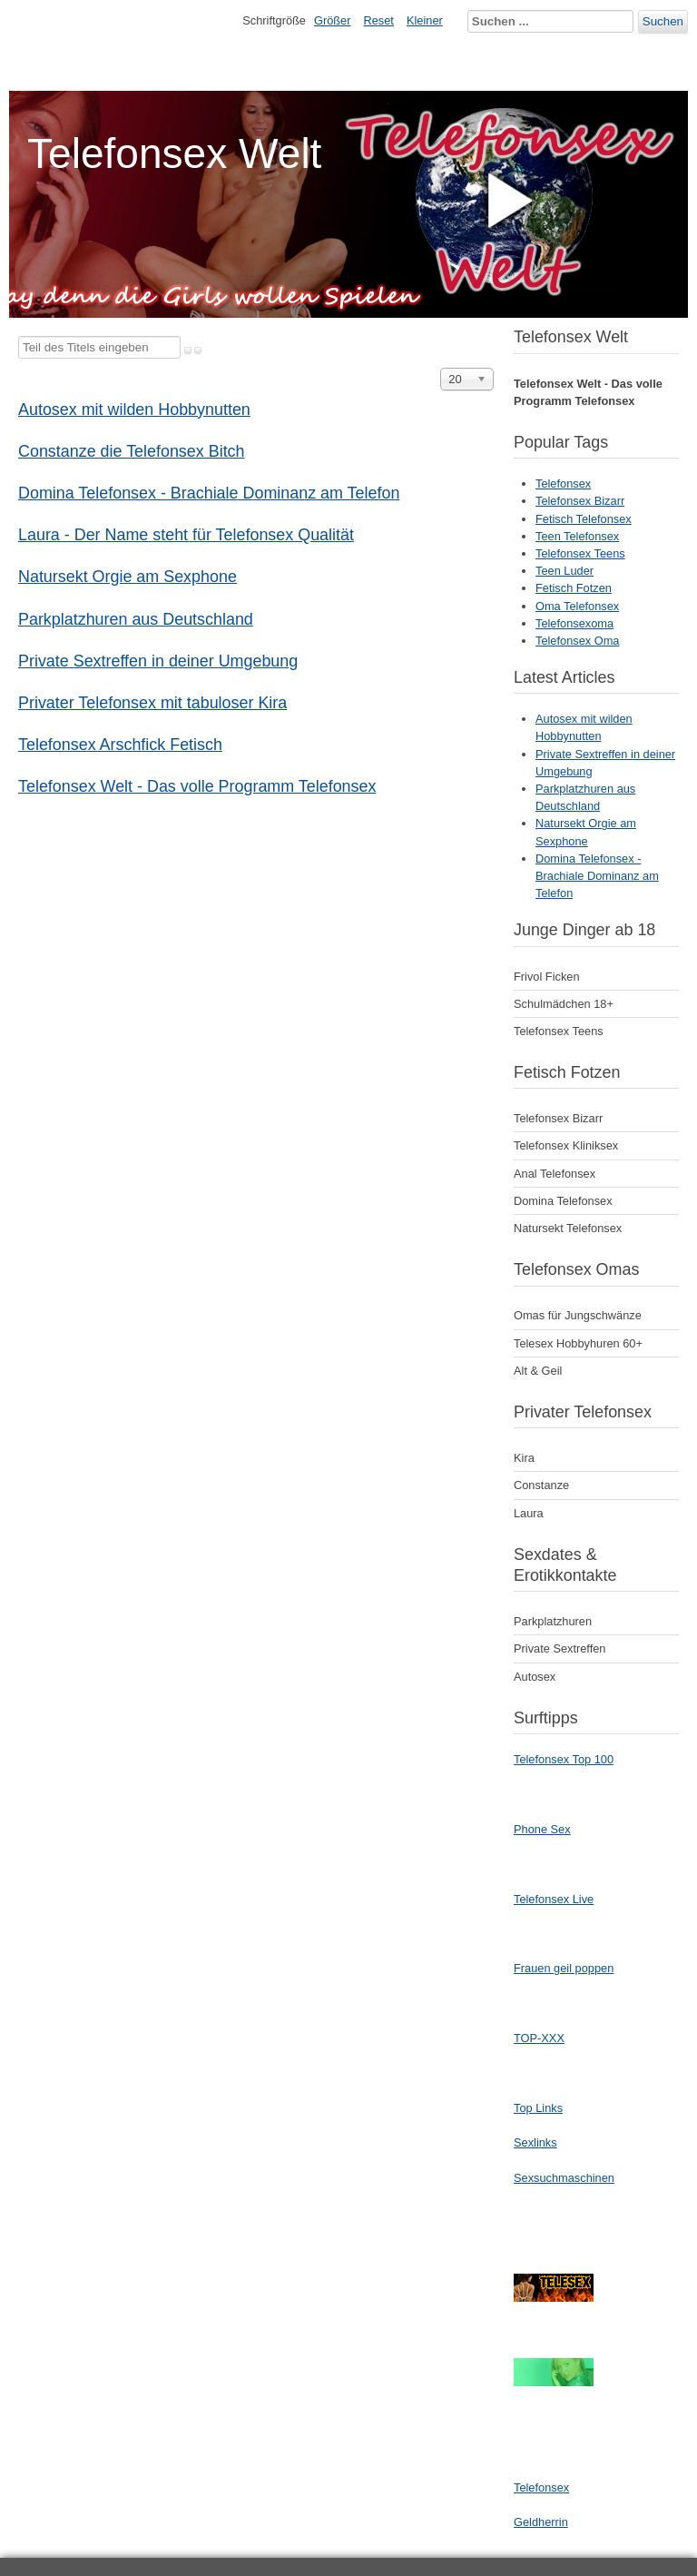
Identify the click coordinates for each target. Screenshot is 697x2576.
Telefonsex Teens (580, 553)
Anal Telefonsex (554, 1173)
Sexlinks (535, 2142)
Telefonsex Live (554, 1899)
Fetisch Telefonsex (583, 519)
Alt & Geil (538, 1370)
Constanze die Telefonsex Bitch (131, 451)
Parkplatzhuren (553, 1621)
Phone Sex (542, 1829)
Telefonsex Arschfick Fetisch (120, 744)
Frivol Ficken (547, 976)
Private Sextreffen (559, 1648)
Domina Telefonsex (563, 1201)
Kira (524, 1458)
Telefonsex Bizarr (579, 501)
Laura (529, 1513)
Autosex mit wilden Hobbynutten (134, 409)
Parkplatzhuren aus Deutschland (135, 619)
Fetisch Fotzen (573, 588)
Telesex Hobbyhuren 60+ (578, 1343)
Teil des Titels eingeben (18, 336)
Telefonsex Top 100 (564, 1759)
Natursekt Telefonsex (568, 1228)
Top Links (538, 2108)
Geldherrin (541, 2522)
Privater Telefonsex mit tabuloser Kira (152, 703)
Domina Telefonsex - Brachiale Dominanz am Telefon (208, 493)
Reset (379, 20)
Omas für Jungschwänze (578, 1315)
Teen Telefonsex (577, 536)
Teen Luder (564, 570)
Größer (332, 20)
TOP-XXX (539, 2038)
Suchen (663, 21)
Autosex (534, 1676)
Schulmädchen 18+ (564, 1004)
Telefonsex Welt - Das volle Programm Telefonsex (197, 786)
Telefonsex (563, 483)
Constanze (541, 1485)
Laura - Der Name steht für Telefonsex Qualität (186, 535)
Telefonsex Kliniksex (566, 1145)
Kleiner (425, 20)
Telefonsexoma (574, 623)
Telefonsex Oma (577, 640)
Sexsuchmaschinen (564, 2178)
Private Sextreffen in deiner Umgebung (158, 661)
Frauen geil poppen (564, 1968)
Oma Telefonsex (577, 606)
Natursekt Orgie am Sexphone (127, 577)
